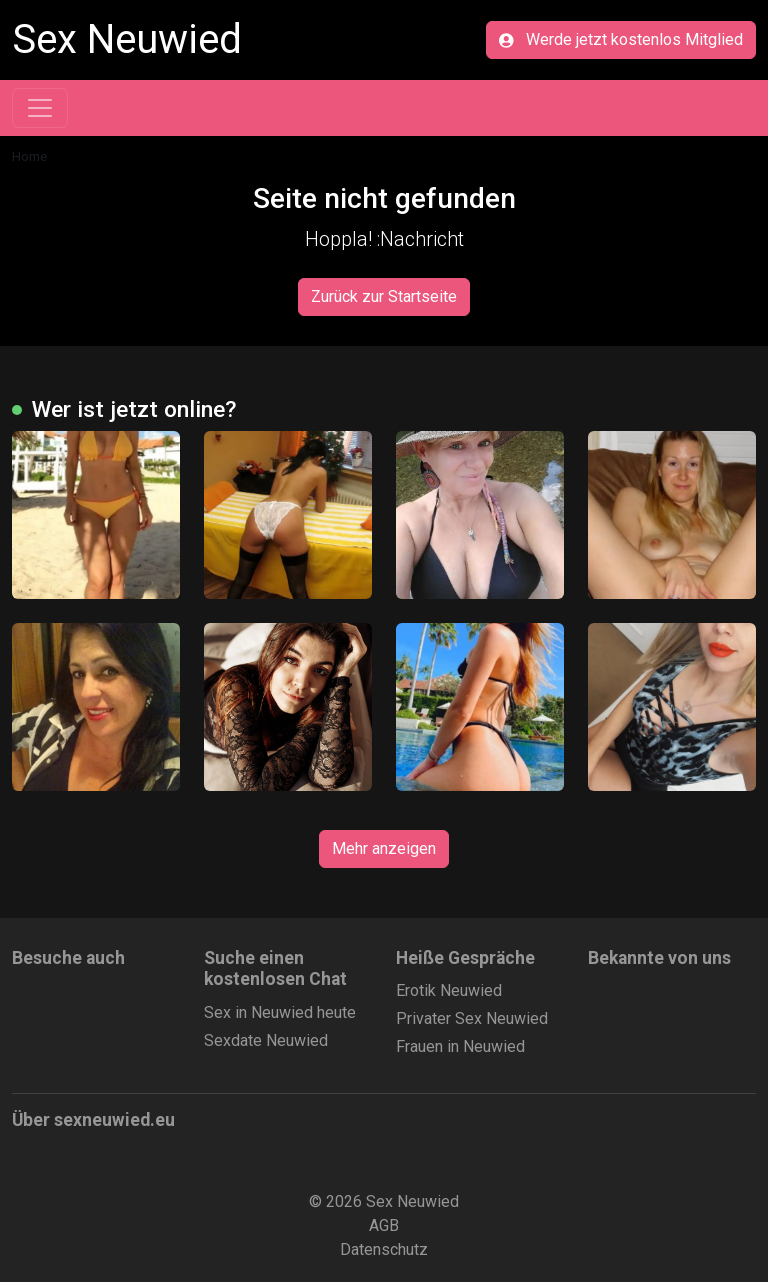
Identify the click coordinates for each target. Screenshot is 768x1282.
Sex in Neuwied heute (280, 1012)
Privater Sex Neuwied (472, 1018)
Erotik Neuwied (449, 990)
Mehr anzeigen (384, 848)
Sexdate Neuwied (266, 1040)
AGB (384, 1225)
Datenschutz (384, 1249)
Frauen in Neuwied (460, 1046)
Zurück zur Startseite (384, 296)
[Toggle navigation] (40, 108)
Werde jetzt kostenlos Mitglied (621, 39)
